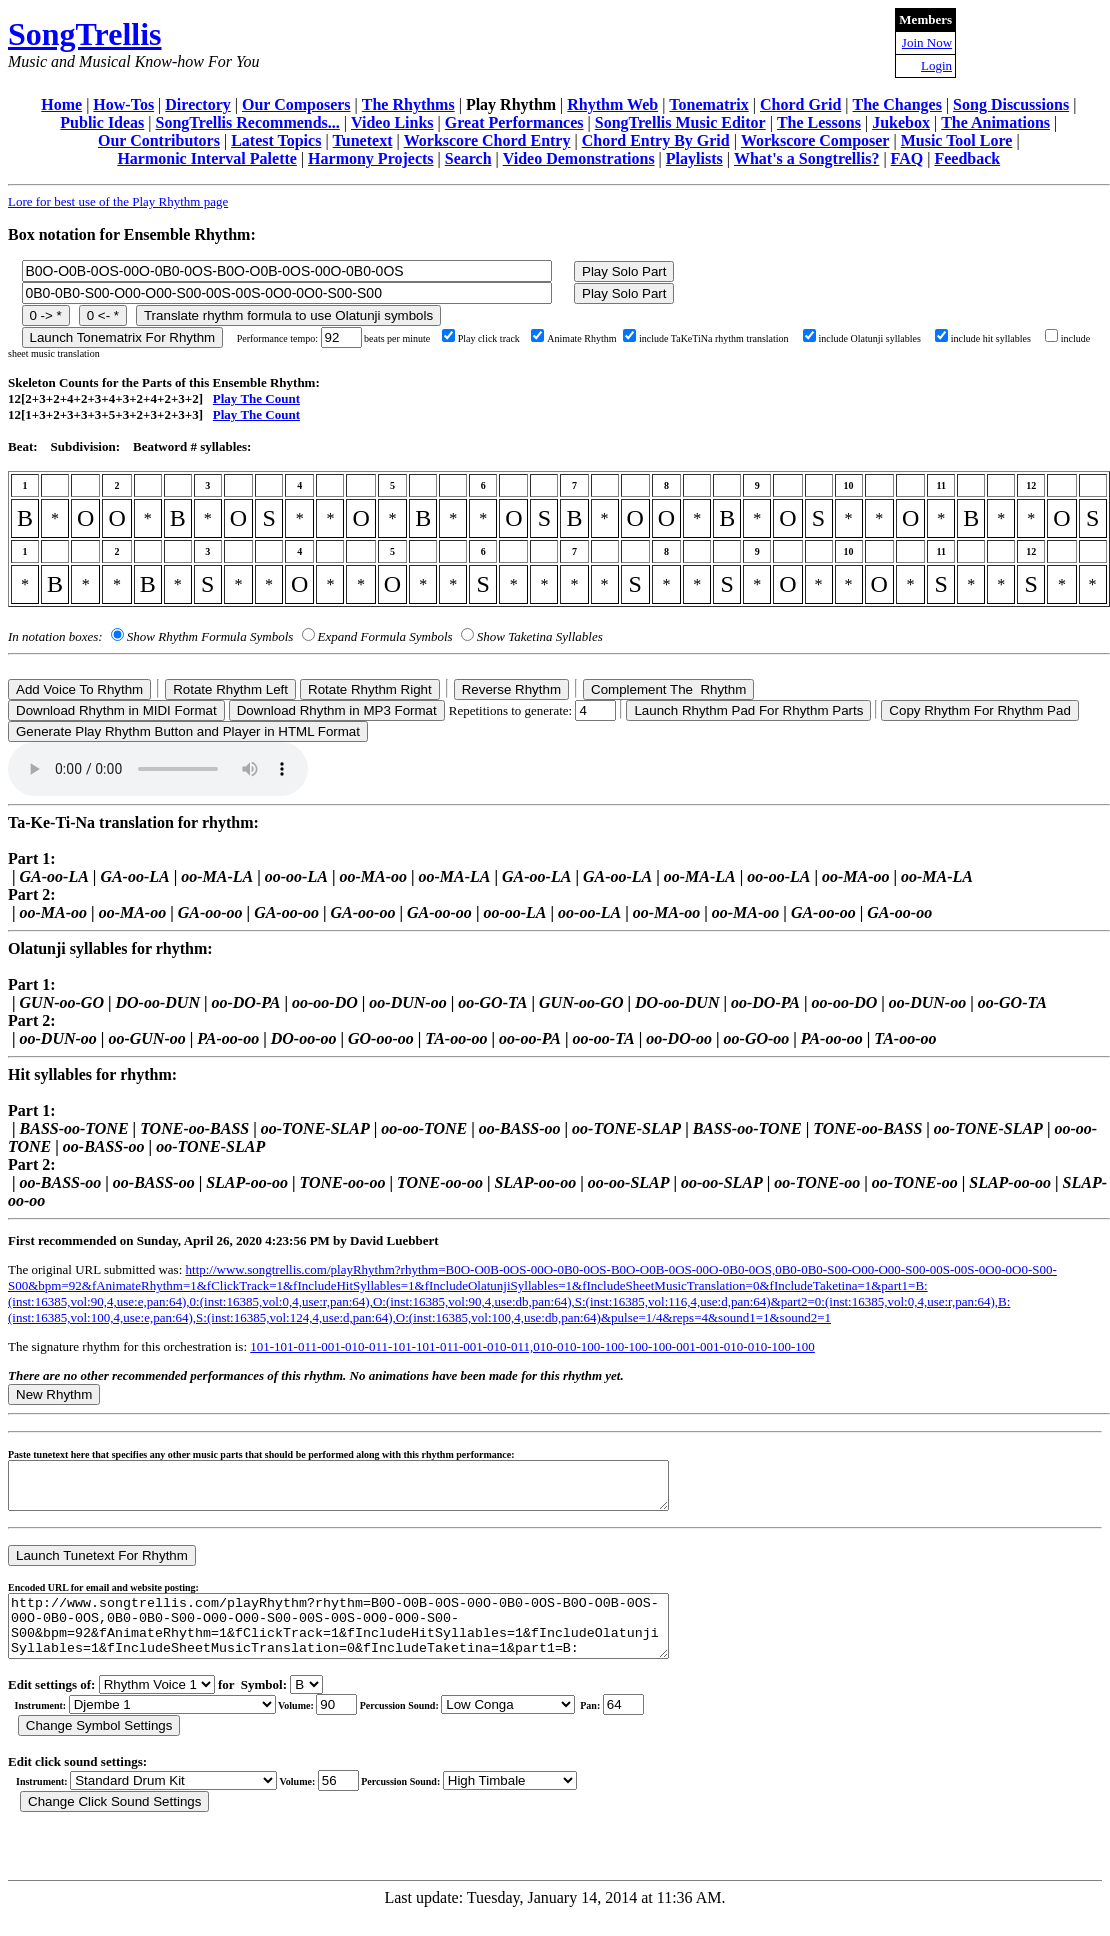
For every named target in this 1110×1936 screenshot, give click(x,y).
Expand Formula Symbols (385, 636)
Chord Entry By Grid (656, 140)
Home (61, 104)
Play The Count (256, 398)
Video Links (392, 122)
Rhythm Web (612, 104)
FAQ (907, 158)
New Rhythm (54, 1394)
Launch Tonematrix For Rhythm (123, 337)
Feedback (967, 158)
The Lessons (819, 122)
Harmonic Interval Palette (207, 158)
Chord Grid (800, 104)
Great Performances (514, 122)
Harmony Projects (370, 158)
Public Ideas (102, 122)
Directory (197, 104)
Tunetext (363, 140)
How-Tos (123, 104)
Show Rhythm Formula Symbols (210, 636)
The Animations (995, 122)
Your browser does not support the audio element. (158, 769)
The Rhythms (408, 104)
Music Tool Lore (957, 140)
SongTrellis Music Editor (680, 122)
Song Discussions (1011, 104)
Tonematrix (708, 104)
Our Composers (296, 104)
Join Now (927, 42)
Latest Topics (276, 140)
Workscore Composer (815, 140)
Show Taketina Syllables (540, 636)
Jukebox (901, 122)
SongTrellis (85, 34)
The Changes (897, 104)
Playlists (694, 158)
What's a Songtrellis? (807, 158)
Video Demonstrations (579, 158)
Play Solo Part (624, 271)
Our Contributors (159, 140)
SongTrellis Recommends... (248, 122)
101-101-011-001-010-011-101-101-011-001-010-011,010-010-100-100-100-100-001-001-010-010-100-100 (532, 1346)
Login (936, 65)
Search (468, 158)
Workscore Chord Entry (487, 140)
